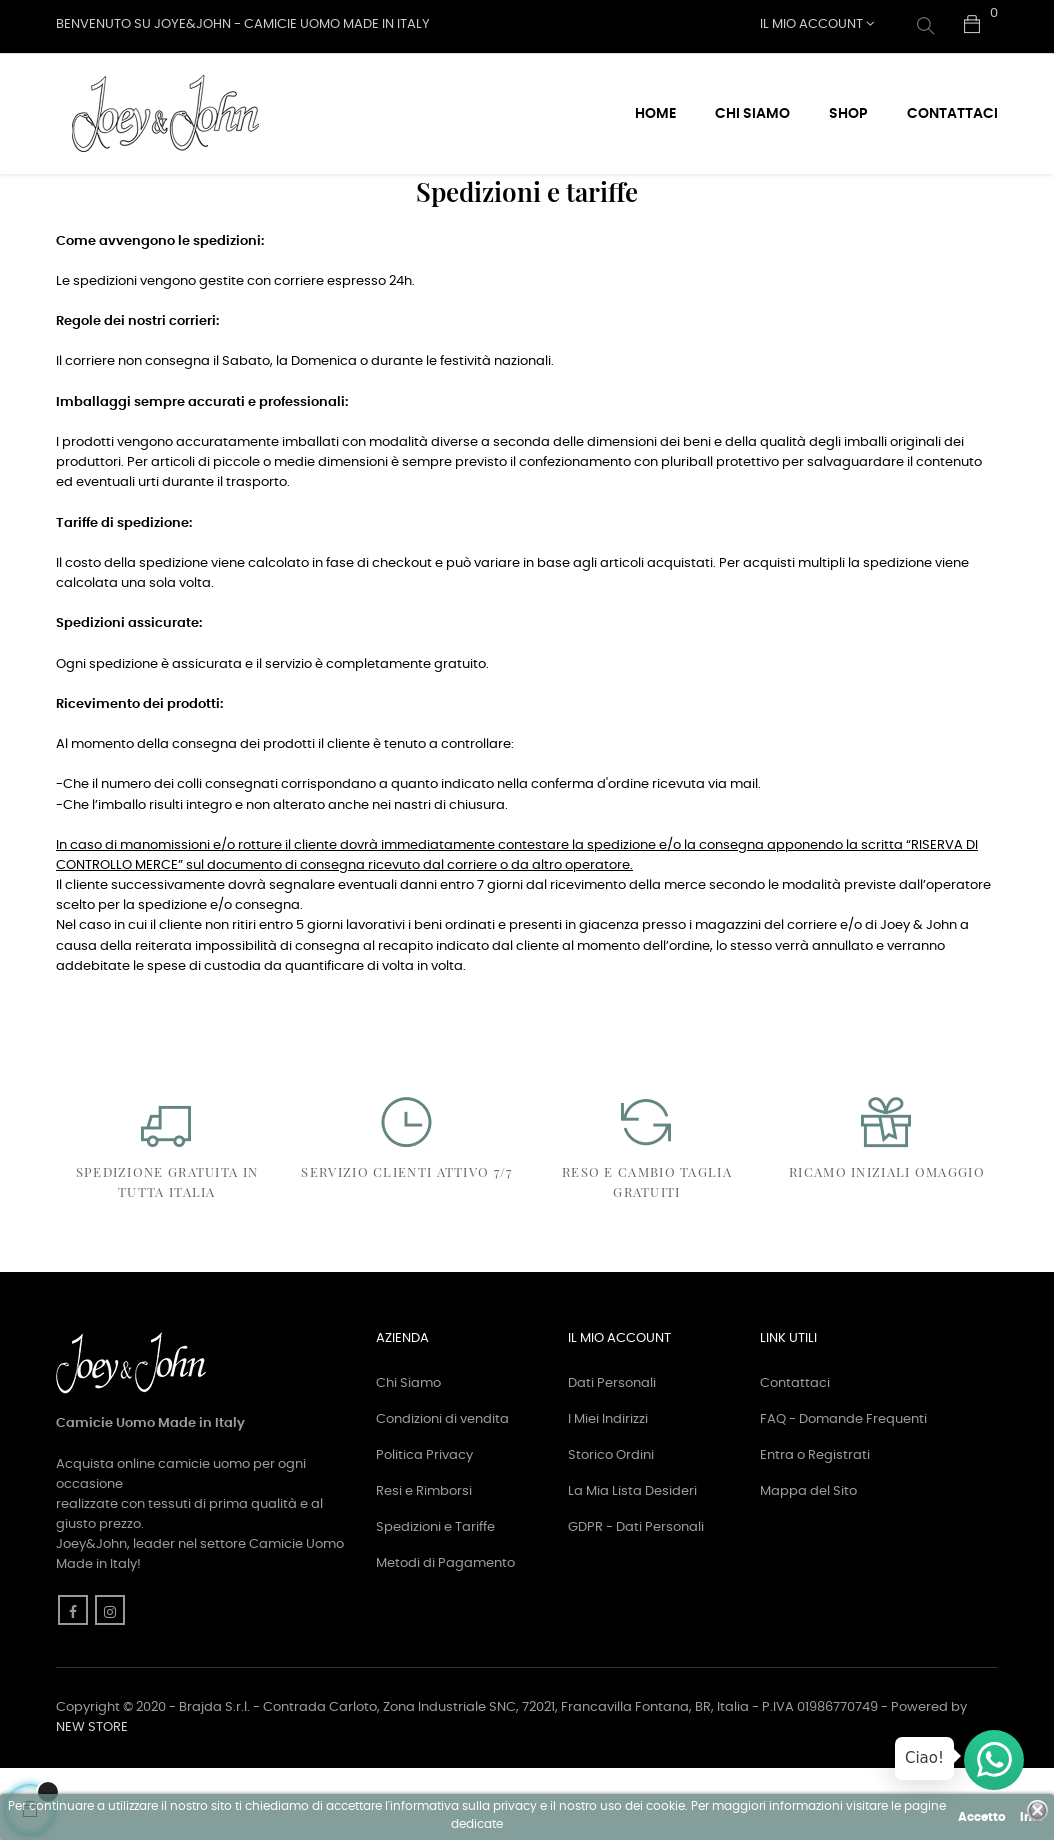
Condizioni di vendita (442, 1489)
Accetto (982, 1817)
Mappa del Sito (808, 1561)
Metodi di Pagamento (445, 1633)
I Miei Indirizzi (608, 1489)
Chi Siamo (408, 1453)
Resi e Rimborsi (424, 1561)
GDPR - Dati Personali (636, 1597)
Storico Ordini (611, 1525)
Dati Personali (612, 1453)
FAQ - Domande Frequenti (843, 1489)
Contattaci (795, 1453)
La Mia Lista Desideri (632, 1561)
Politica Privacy (424, 1525)
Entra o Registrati (815, 1525)
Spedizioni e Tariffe (435, 1597)
